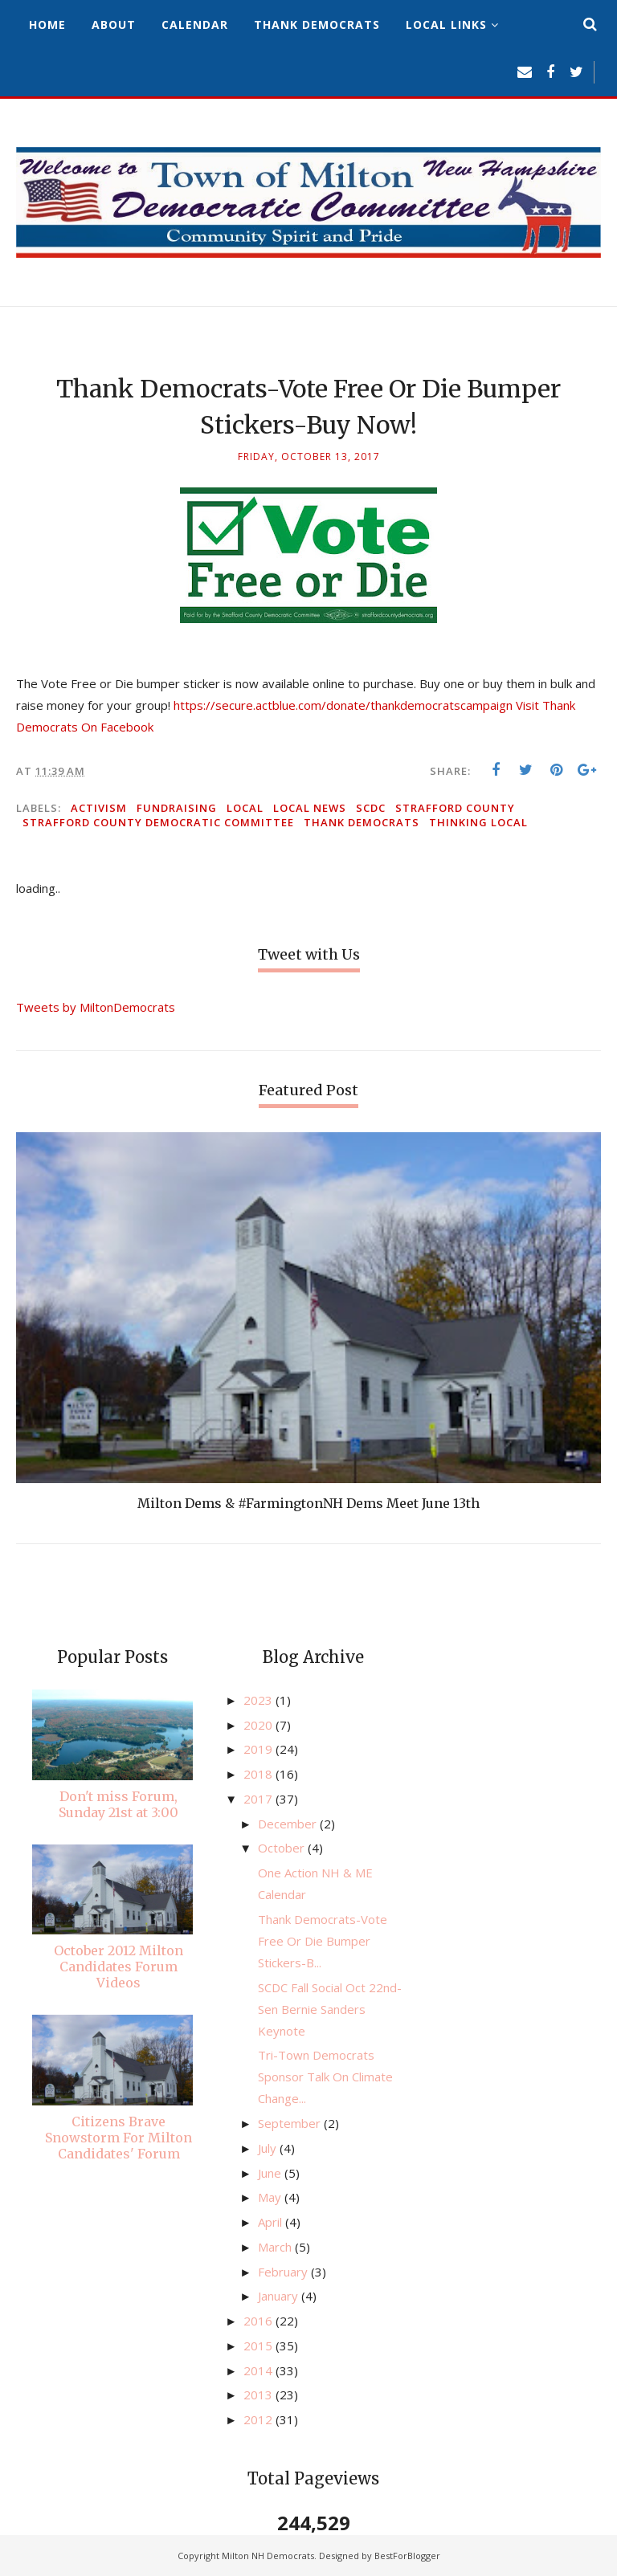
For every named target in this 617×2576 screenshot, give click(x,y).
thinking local (478, 822)
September (291, 2123)
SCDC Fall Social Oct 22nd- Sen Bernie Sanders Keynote (330, 2009)
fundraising (177, 808)
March (276, 2247)
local (245, 808)
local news (309, 808)
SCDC (371, 808)
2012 (259, 2419)
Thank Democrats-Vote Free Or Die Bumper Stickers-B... (322, 1941)
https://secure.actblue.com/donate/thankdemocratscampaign (343, 705)
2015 (259, 2346)
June (271, 2173)
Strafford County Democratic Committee (158, 822)
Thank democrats (361, 822)
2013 (259, 2394)
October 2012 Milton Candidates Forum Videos (118, 1966)
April (271, 2222)
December (289, 1824)
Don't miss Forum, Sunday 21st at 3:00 (118, 1804)
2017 (259, 1799)
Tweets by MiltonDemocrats (95, 1007)
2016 (259, 2321)
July (269, 2148)
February (284, 2272)
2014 (259, 2370)
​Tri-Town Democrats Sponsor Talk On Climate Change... (325, 2076)
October (283, 1848)
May (271, 2197)
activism (99, 808)
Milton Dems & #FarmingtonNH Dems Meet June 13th (308, 1503)
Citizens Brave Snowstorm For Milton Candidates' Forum (118, 2137)
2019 (259, 1749)
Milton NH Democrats (268, 2556)
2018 (259, 1774)
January (279, 2296)
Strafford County (455, 808)
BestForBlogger (407, 2556)
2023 (259, 1700)
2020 (259, 1725)
